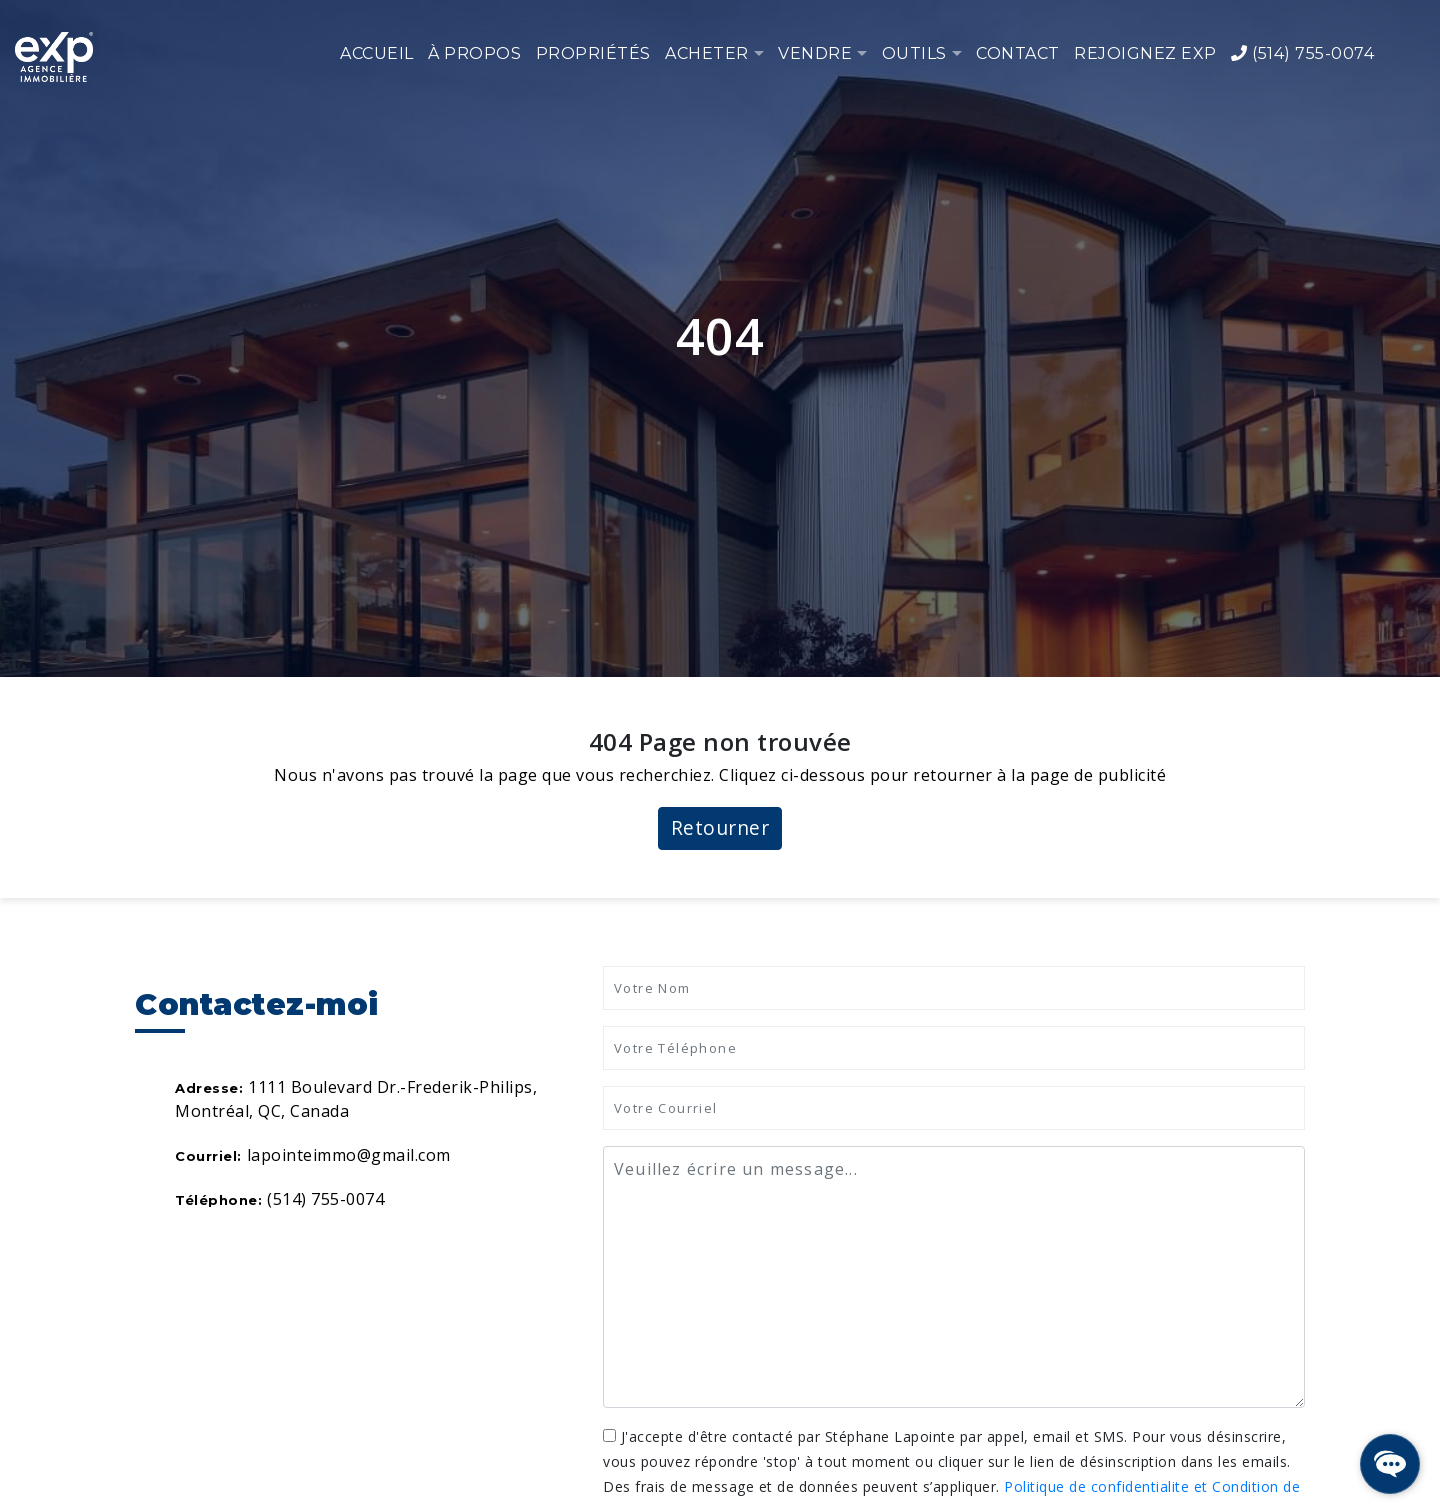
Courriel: (208, 1156)
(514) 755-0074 (1302, 53)
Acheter (707, 53)
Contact (1018, 53)
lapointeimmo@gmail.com (349, 1155)
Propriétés (593, 53)
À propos (474, 53)
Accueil (377, 53)
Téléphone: (218, 1200)
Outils (914, 53)
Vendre (815, 53)
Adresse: (209, 1088)
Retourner (720, 827)
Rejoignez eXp (1145, 53)
